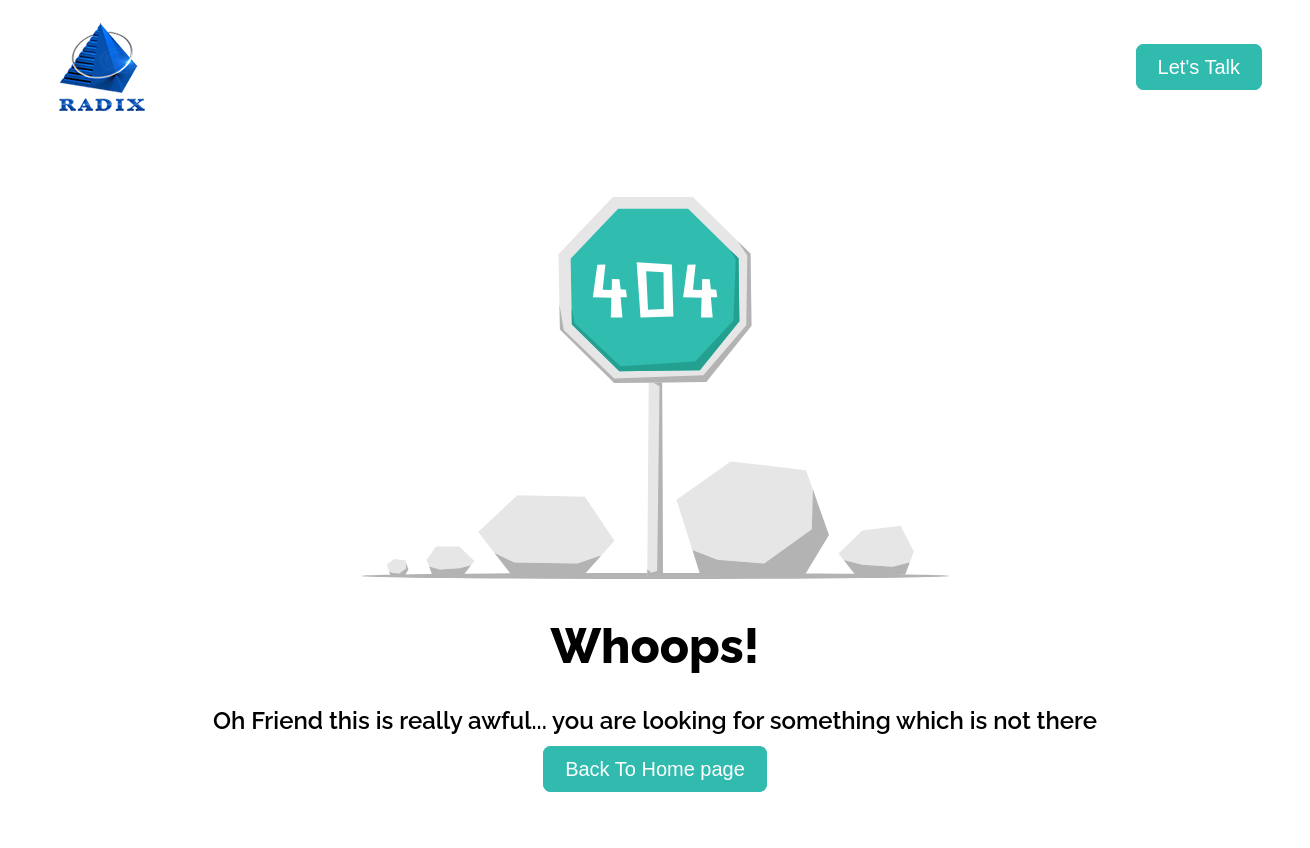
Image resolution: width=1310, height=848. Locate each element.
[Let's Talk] (1199, 67)
